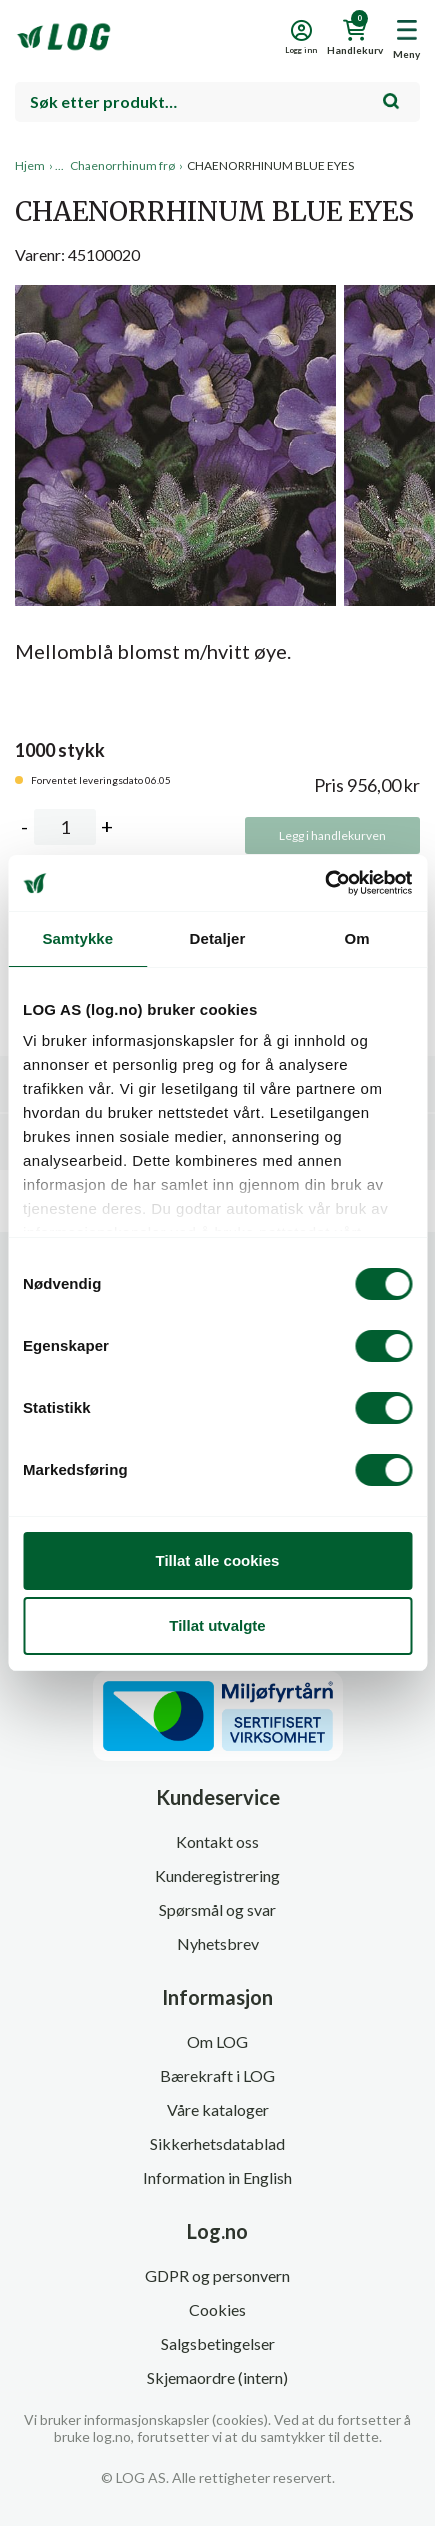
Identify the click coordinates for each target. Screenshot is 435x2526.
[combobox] (217, 102)
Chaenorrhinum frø (122, 165)
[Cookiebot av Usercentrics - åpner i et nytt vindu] (324, 883)
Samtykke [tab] (77, 938)
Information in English (217, 2177)
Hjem (30, 165)
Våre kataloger (218, 2109)
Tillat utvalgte (217, 1625)
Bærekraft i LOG (217, 2075)
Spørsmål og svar (217, 1909)
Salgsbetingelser (218, 2343)
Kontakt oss (217, 1841)
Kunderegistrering (217, 1875)
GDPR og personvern (217, 2275)
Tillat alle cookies (218, 1560)
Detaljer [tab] (218, 938)
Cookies (217, 2309)
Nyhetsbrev (218, 1943)
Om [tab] (357, 938)
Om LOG (217, 2041)
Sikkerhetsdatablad (217, 2143)
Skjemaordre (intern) (217, 2377)
